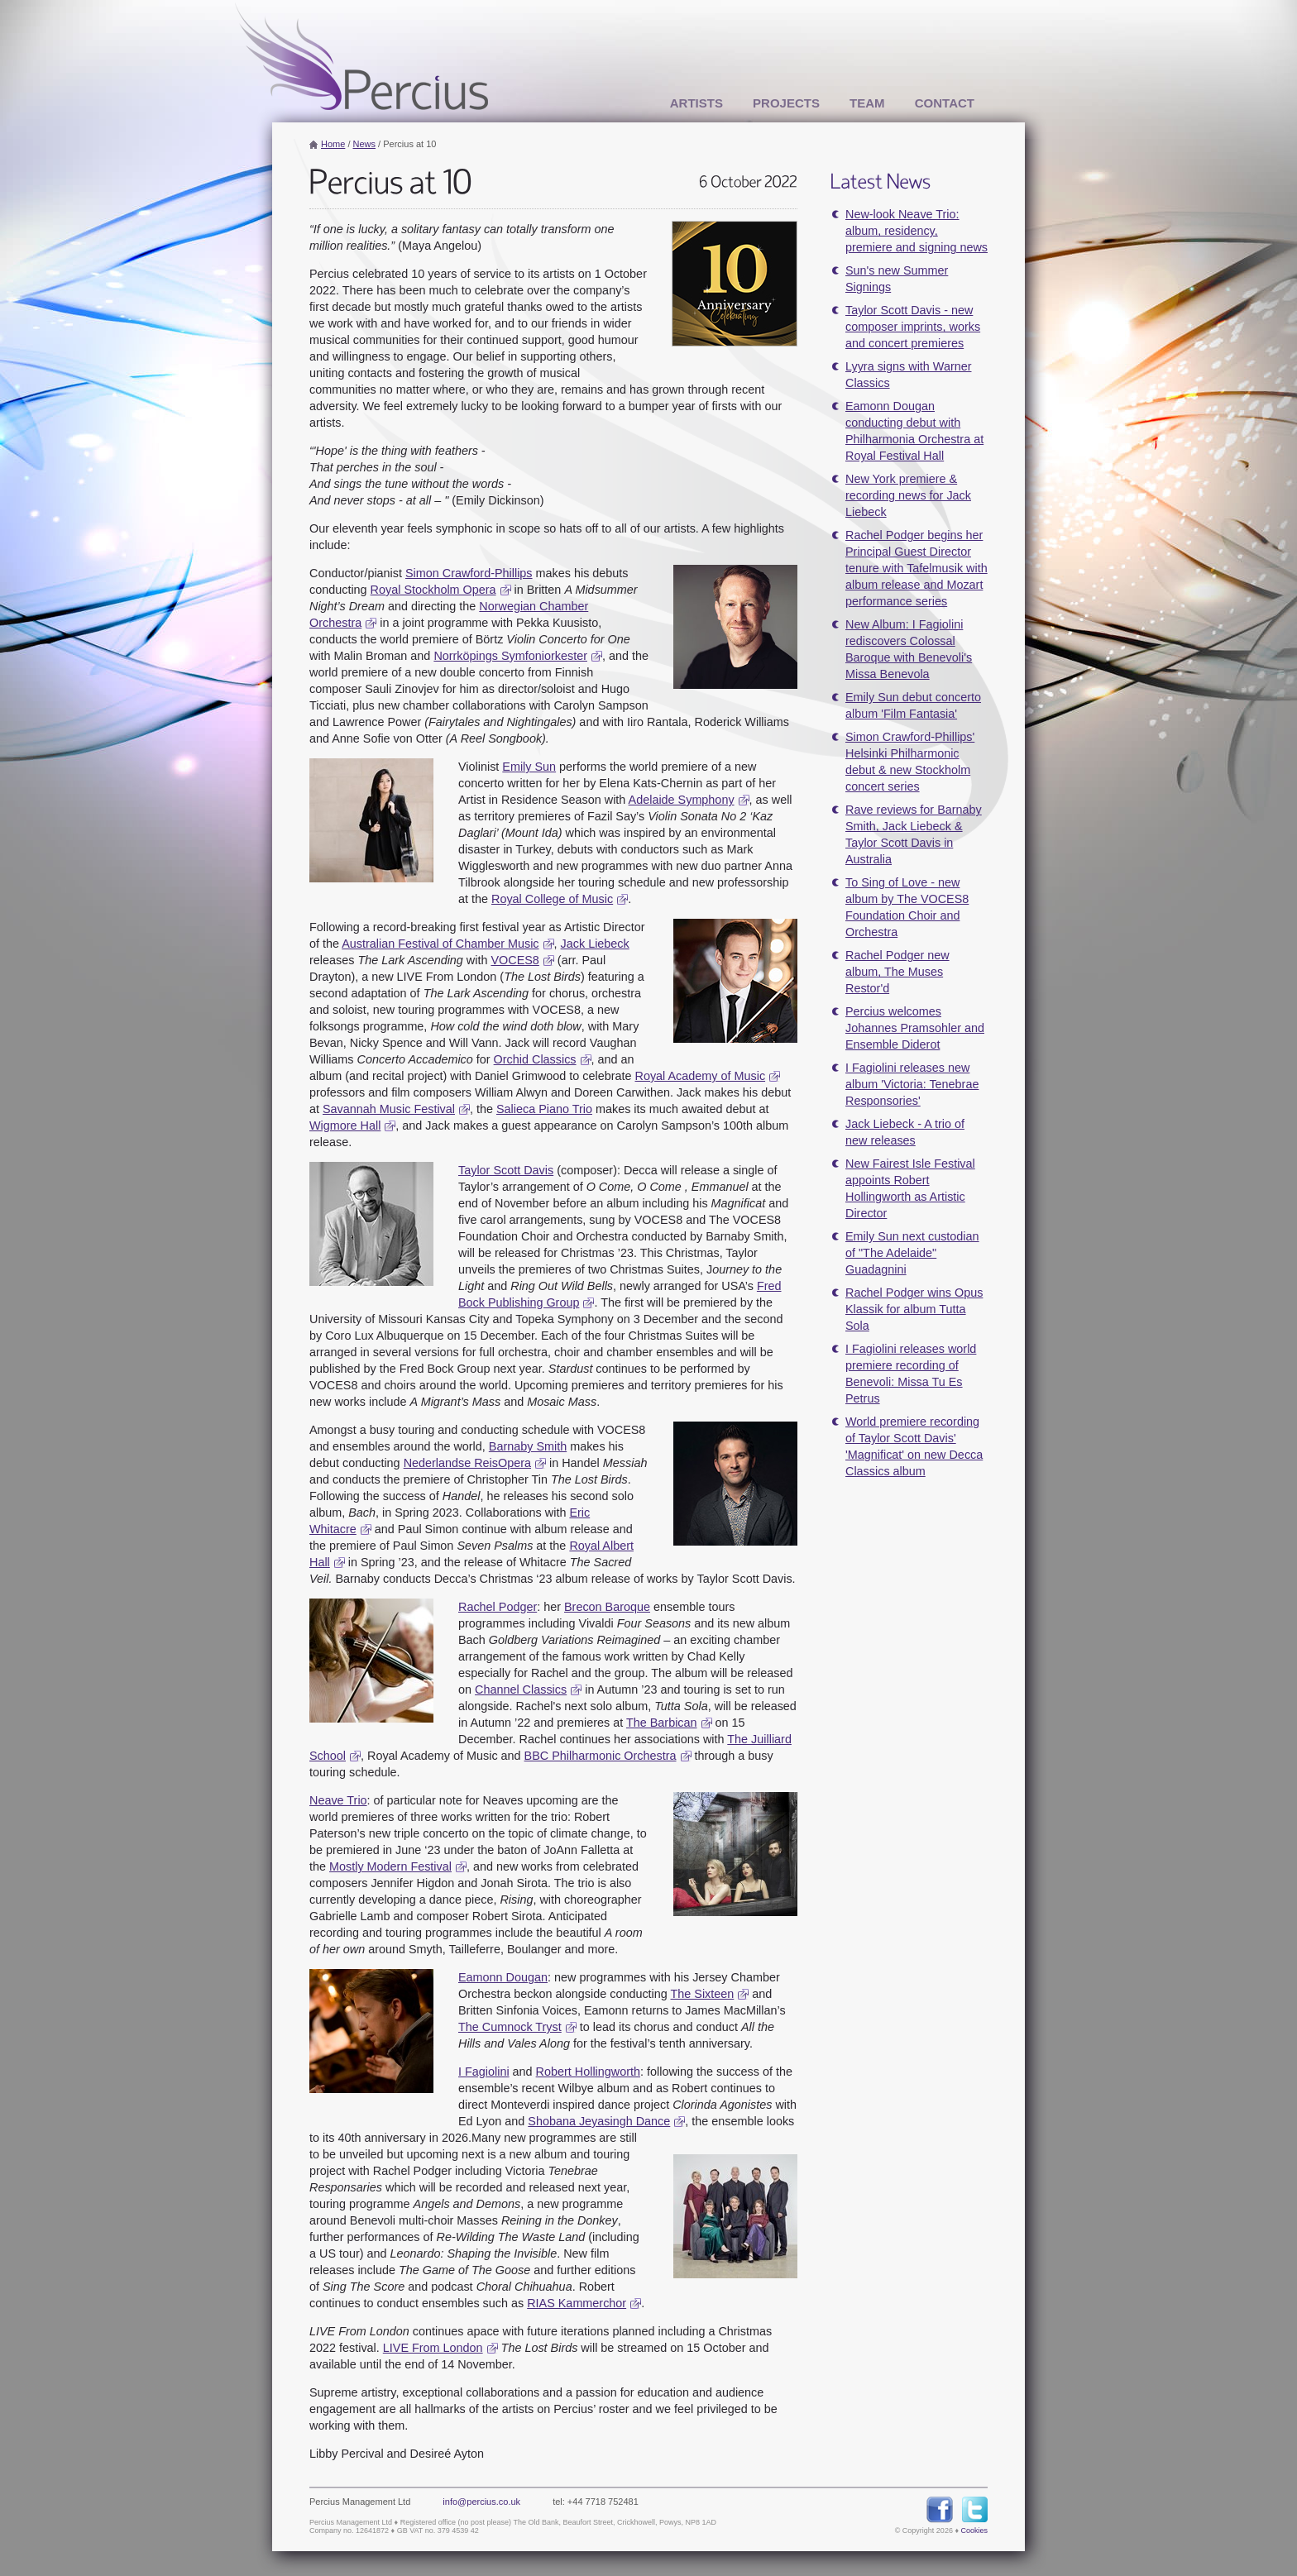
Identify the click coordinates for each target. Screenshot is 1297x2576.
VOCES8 (514, 960)
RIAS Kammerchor (576, 2303)
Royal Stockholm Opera (433, 589)
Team (867, 103)
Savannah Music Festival (389, 1109)
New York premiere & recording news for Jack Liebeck (908, 495)
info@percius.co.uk (481, 2502)
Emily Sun (529, 766)
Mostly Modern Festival (390, 1866)
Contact (944, 103)
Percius (361, 56)
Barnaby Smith (528, 1446)
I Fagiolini (484, 2071)
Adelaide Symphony (681, 799)
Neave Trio (338, 1800)
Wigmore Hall (344, 1125)
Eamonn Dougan (503, 1977)
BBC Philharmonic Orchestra (600, 1755)
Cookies (974, 2530)
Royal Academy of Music (700, 1075)
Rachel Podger (497, 1606)
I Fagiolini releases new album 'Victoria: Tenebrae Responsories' (912, 1084)
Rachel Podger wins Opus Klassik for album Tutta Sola (914, 1309)
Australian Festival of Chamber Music (440, 943)
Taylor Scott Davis (505, 1170)
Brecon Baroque (607, 1606)
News (364, 144)
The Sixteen (703, 1993)
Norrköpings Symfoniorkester (509, 655)
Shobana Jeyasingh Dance (599, 2121)
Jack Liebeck (595, 943)
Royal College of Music (552, 899)
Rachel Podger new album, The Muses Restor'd (897, 972)
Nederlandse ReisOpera (467, 1463)
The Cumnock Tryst (510, 2027)
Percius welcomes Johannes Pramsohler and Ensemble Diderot (914, 1028)
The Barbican (661, 1722)
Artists (696, 103)
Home (333, 144)
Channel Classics (521, 1689)
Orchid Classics (535, 1059)
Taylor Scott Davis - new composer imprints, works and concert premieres (912, 326)
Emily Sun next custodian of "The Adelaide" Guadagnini (912, 1253)
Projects (786, 103)
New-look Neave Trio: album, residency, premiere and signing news (916, 231)
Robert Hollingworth (588, 2071)
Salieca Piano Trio (544, 1109)
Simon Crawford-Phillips (469, 573)
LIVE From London (433, 2347)
